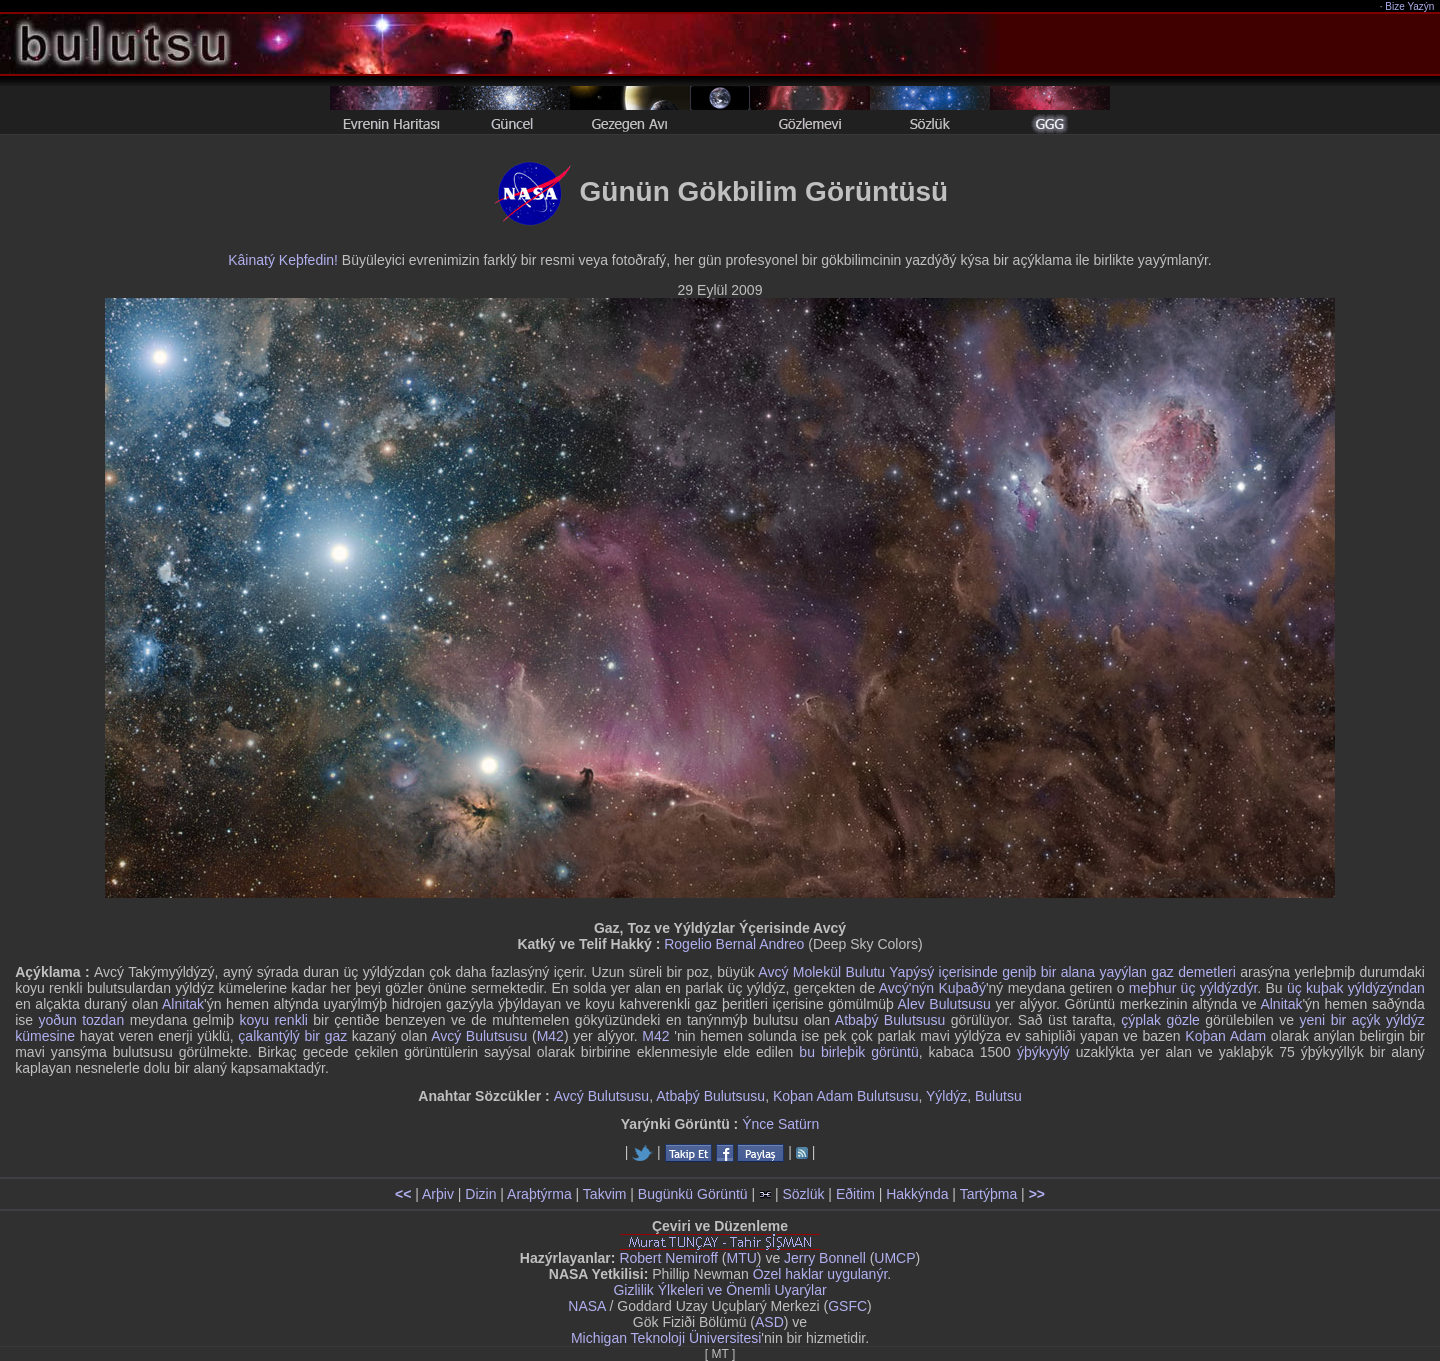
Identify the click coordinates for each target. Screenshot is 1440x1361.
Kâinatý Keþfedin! (283, 260)
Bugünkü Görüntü (693, 1194)
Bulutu (865, 972)
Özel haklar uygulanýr (820, 1274)
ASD (769, 1322)
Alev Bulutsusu (944, 1004)
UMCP (894, 1258)
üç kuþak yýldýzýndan (1356, 988)
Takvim (605, 1194)
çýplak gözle (1160, 1020)
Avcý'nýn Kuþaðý (932, 988)
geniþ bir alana (1048, 972)
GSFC (847, 1306)
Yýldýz (946, 1096)
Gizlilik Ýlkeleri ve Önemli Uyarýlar (719, 1290)
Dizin (480, 1194)
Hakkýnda (917, 1194)
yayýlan (1122, 972)
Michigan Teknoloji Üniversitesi (666, 1338)
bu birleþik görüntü (858, 1052)
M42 (550, 1036)
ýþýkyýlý (1043, 1052)
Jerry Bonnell (825, 1258)
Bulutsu (998, 1096)
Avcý (773, 972)
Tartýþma (989, 1194)
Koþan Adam (1225, 1036)
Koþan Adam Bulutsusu (846, 1096)
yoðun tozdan (82, 1020)
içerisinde (968, 972)
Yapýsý (911, 972)
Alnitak (183, 1004)
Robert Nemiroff (668, 1258)
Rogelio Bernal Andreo (734, 944)
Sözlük (803, 1194)
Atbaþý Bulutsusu (890, 1020)
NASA (586, 1306)
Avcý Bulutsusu (479, 1036)
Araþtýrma (539, 1194)
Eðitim (855, 1194)
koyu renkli (273, 1020)
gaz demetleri (1193, 972)
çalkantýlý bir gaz (292, 1036)
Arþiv (438, 1194)
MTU (742, 1258)
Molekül (817, 972)
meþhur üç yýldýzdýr (1193, 988)
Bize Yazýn (1410, 6)
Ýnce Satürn (780, 1124)
